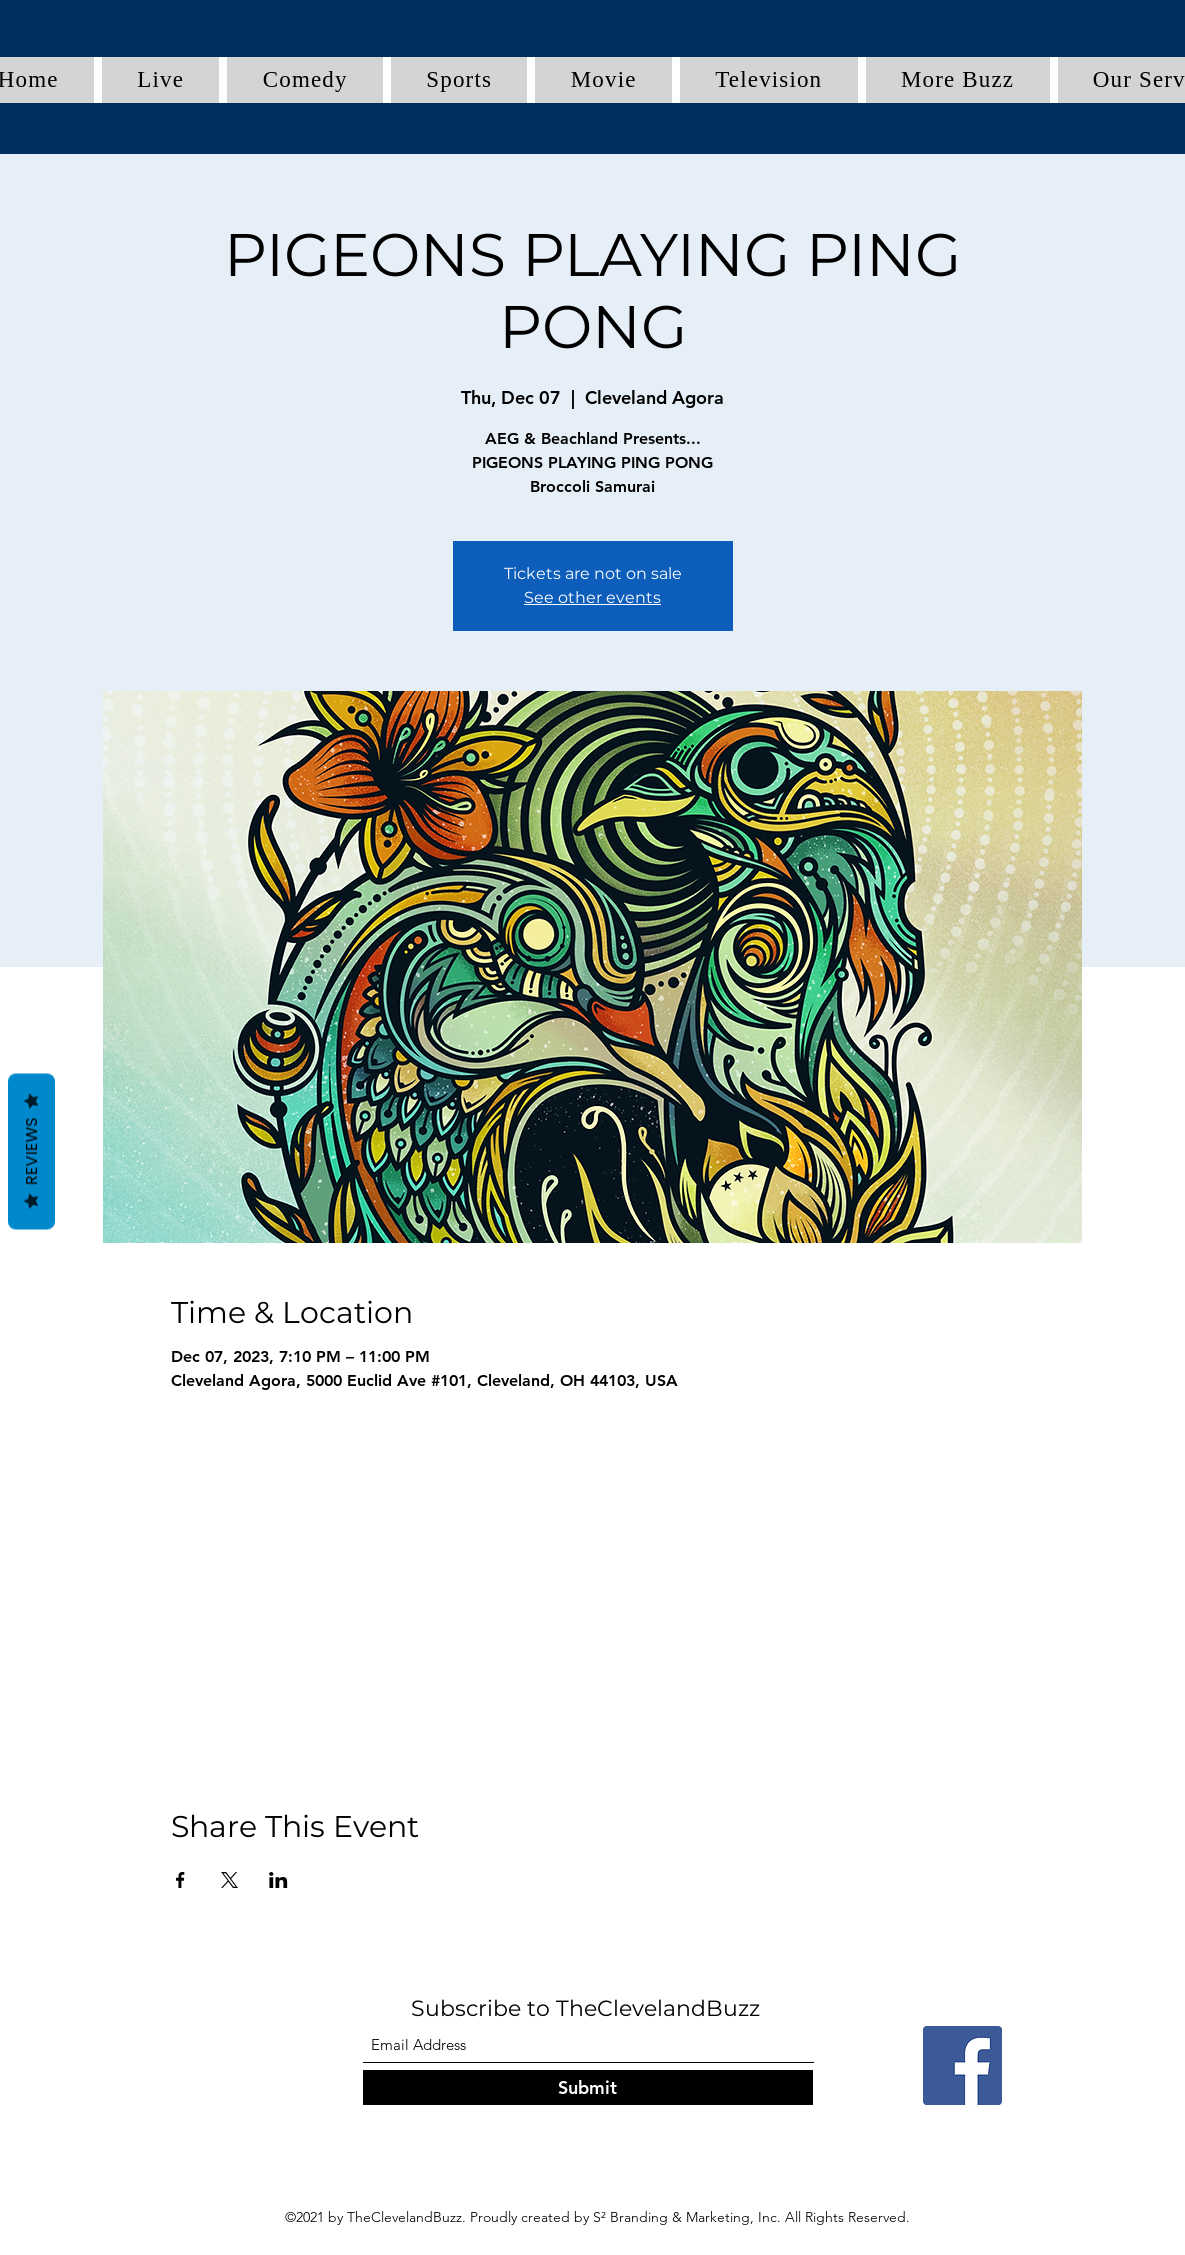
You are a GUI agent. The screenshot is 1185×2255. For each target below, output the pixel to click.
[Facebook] (962, 2065)
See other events (592, 597)
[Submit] (588, 2087)
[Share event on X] (229, 1880)
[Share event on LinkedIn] (278, 1880)
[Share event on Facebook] (180, 1880)
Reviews (31, 1151)
